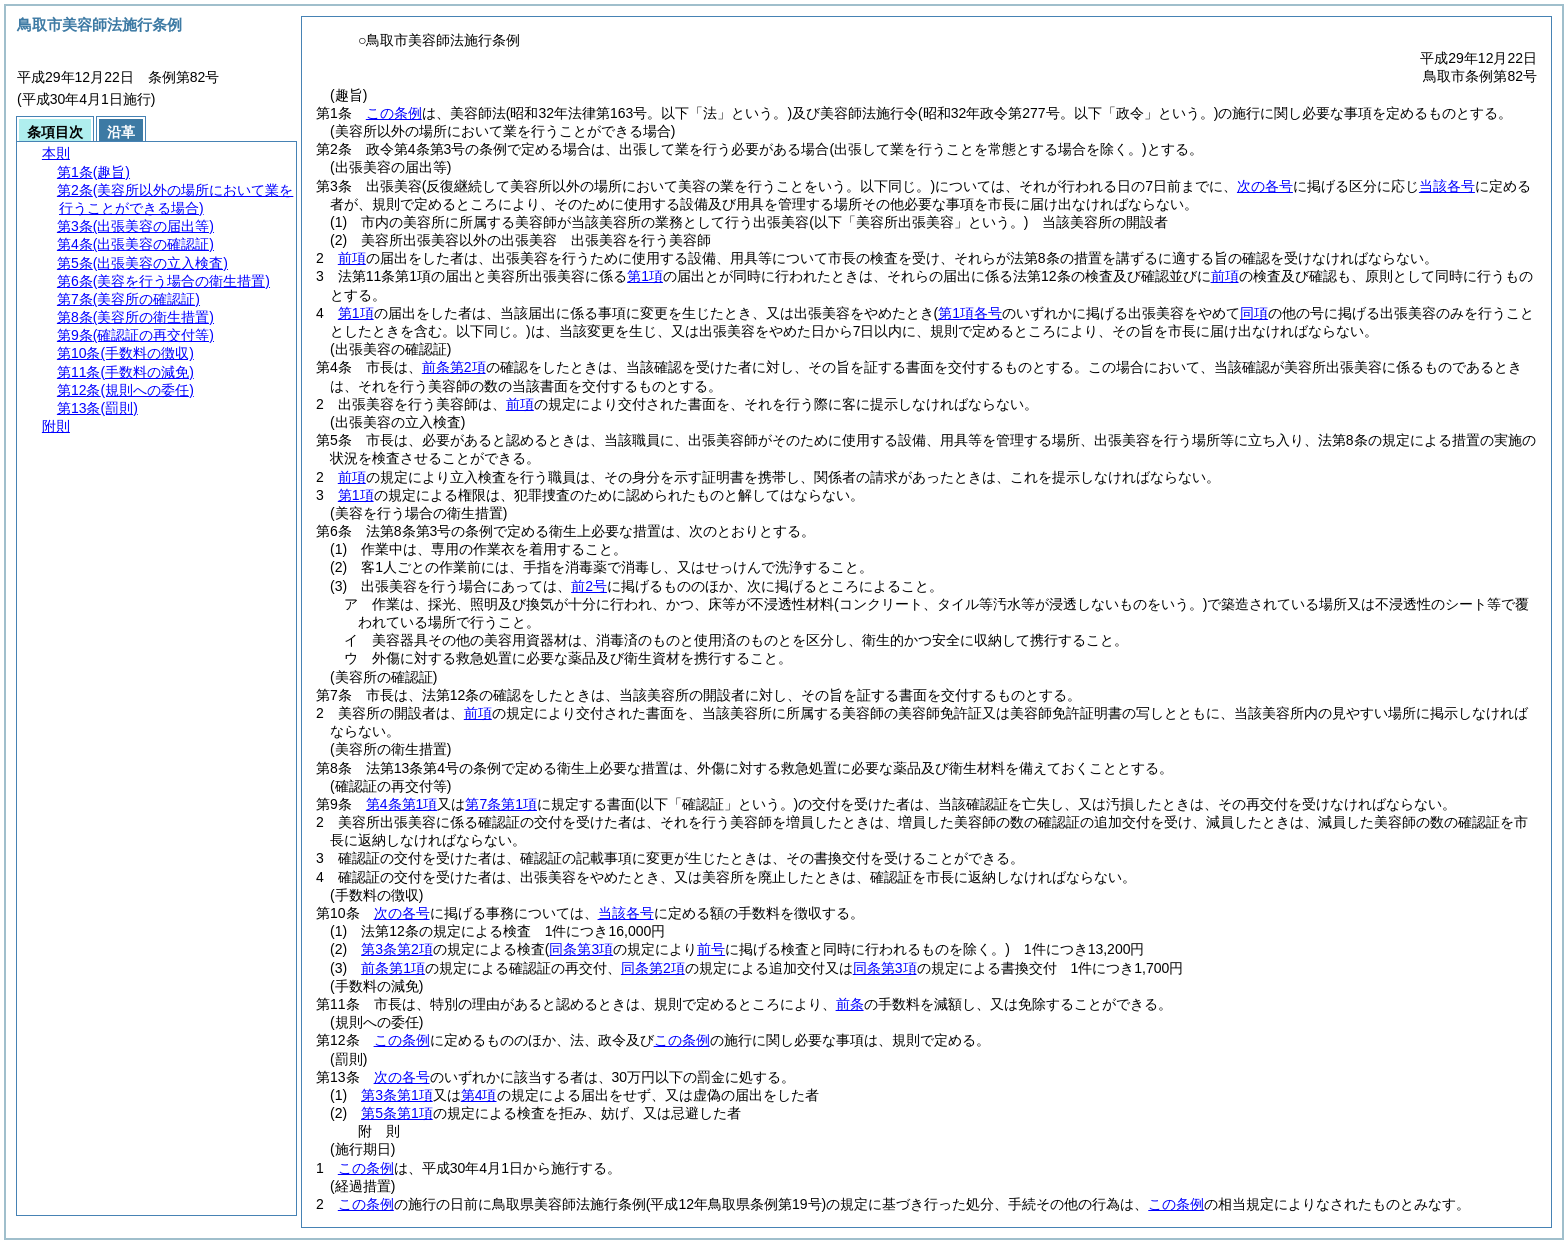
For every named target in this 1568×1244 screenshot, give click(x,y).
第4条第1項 (402, 804)
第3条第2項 (397, 949)
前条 (850, 1004)
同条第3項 (885, 968)
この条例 (394, 113)
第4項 (479, 1095)
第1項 (645, 276)
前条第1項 (393, 968)
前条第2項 (454, 367)
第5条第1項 (397, 1113)
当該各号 (1447, 186)
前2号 (589, 586)
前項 (352, 258)
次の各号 (1265, 186)
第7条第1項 (501, 804)
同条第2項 (653, 968)
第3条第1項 (397, 1095)
